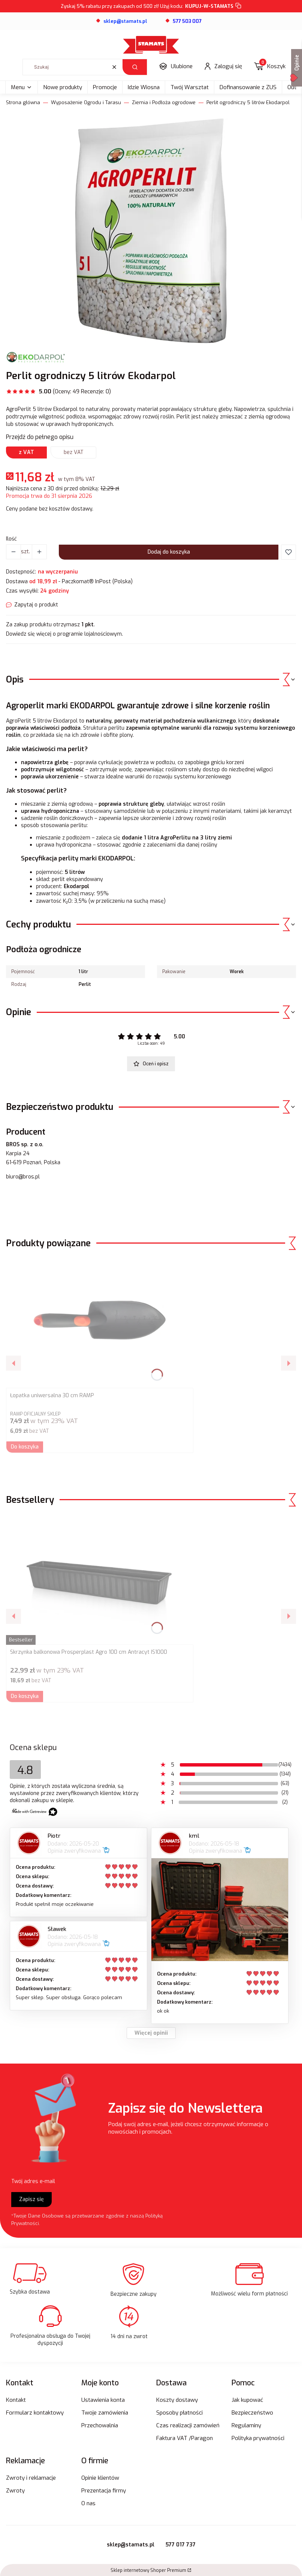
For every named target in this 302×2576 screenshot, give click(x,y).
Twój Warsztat (189, 87)
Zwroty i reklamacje (31, 2478)
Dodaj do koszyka (169, 552)
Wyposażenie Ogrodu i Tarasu (86, 102)
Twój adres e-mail (33, 2181)
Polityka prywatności (258, 2438)
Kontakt (16, 2400)
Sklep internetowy (148, 2570)
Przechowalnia (99, 2425)
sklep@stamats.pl (130, 2544)
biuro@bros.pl (23, 1176)
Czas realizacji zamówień (188, 2425)
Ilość (11, 538)
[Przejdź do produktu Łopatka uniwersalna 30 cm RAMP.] (99, 1322)
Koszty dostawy (177, 2400)
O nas (88, 2503)
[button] (135, 67)
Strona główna (23, 102)
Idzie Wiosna (144, 87)
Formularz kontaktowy (35, 2412)
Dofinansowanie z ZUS (248, 87)
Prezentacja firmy (103, 2490)
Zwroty (15, 2490)
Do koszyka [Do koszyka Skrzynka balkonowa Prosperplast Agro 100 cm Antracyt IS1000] (25, 1696)
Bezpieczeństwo (252, 2412)
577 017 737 (181, 2544)
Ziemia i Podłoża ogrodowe (164, 102)
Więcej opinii (151, 2033)
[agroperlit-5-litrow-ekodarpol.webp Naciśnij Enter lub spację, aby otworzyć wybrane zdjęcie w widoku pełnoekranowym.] (151, 230)
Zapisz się (31, 2199)
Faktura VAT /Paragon (184, 2438)
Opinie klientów (100, 2478)
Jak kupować (247, 2400)
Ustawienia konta (103, 2400)
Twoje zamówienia (104, 2412)
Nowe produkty (62, 87)
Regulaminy (246, 2425)
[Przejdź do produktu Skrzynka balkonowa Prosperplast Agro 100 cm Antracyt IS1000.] (99, 1579)
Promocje (105, 87)
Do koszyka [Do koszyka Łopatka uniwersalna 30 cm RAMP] (25, 1446)
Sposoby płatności (179, 2412)
